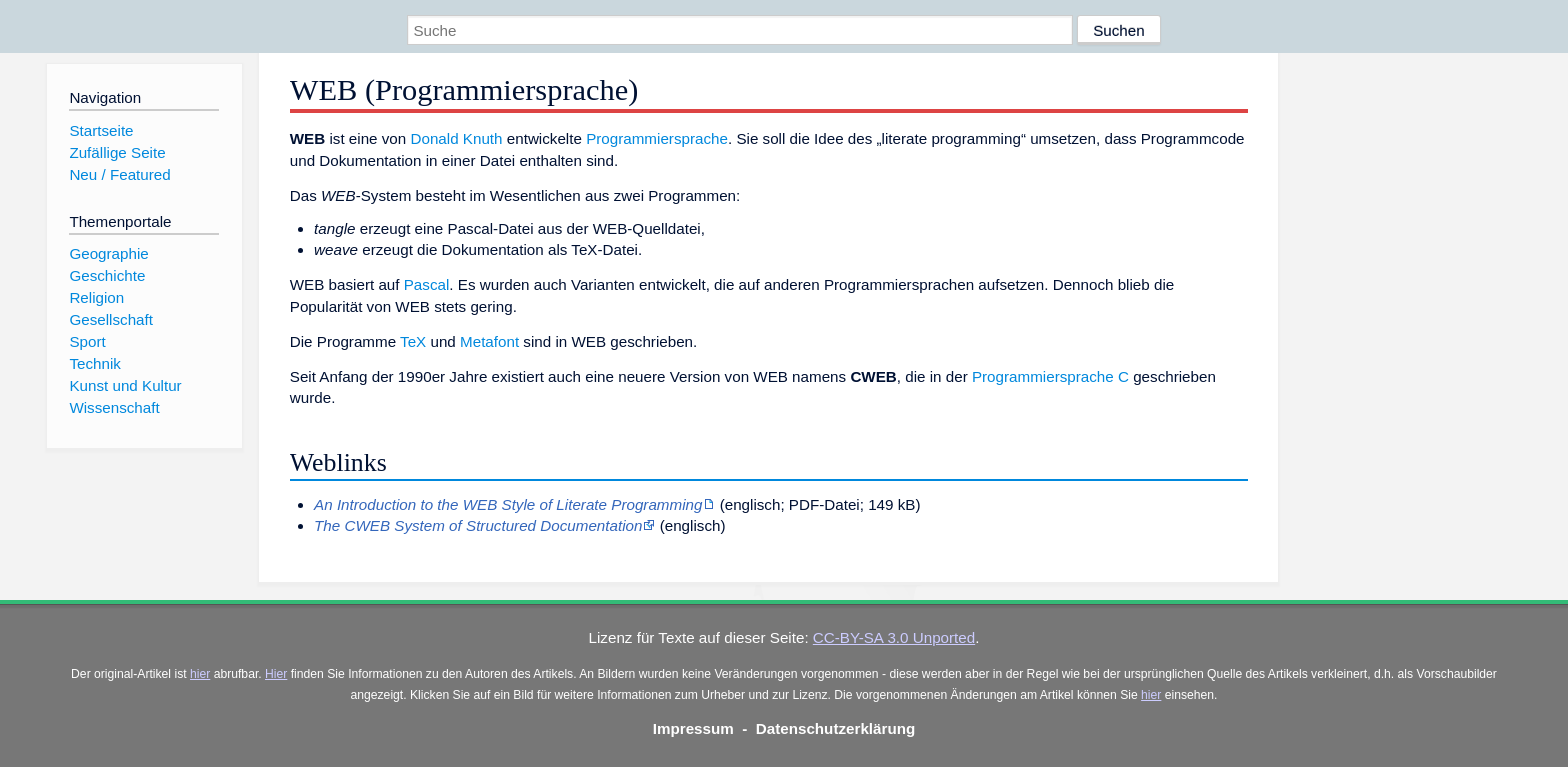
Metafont (489, 341)
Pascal (427, 284)
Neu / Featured (119, 174)
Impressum (693, 728)
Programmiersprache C (1050, 376)
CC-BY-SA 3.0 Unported (894, 637)
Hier (276, 674)
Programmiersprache (657, 138)
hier (200, 674)
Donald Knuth (457, 138)
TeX (413, 341)
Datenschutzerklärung (836, 728)
